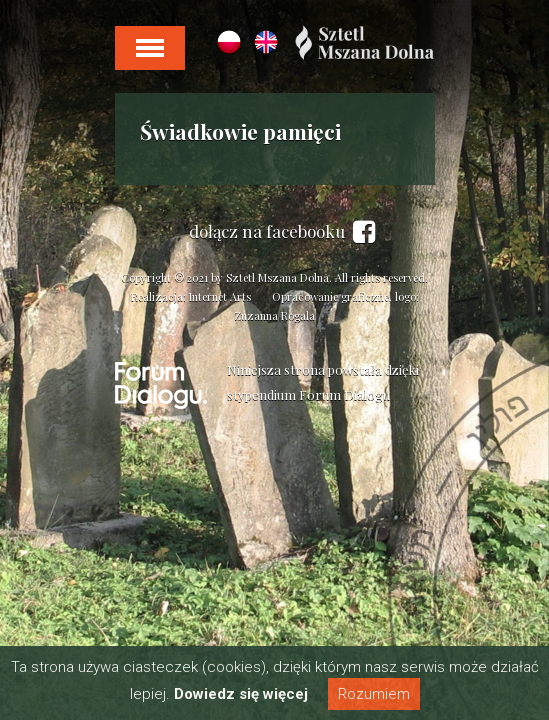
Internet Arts (220, 296)
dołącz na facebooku (282, 232)
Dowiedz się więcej (241, 694)
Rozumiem (374, 694)
